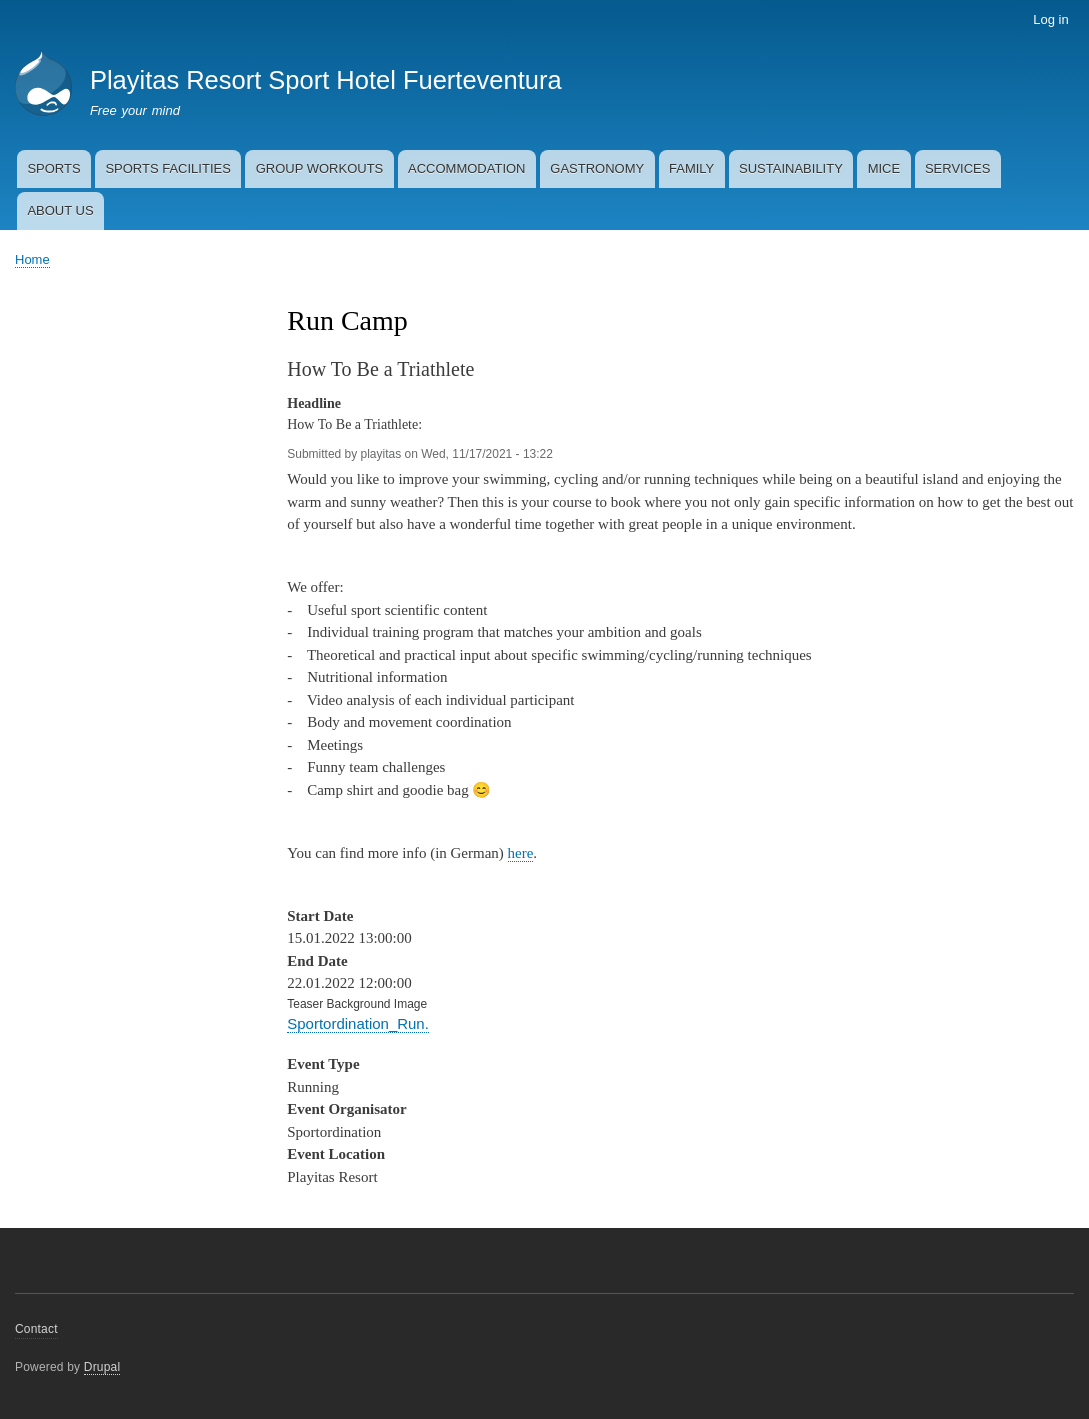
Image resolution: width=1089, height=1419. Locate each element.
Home (32, 259)
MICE (884, 168)
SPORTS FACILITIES (167, 168)
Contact (36, 1329)
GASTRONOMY (597, 168)
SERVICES (958, 168)
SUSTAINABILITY (791, 168)
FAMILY (691, 168)
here (521, 853)
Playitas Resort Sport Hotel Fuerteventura (326, 80)
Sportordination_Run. (358, 1023)
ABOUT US (60, 210)
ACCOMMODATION (466, 168)
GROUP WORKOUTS (320, 168)
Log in (1050, 19)
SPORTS (53, 168)
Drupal (102, 1367)
